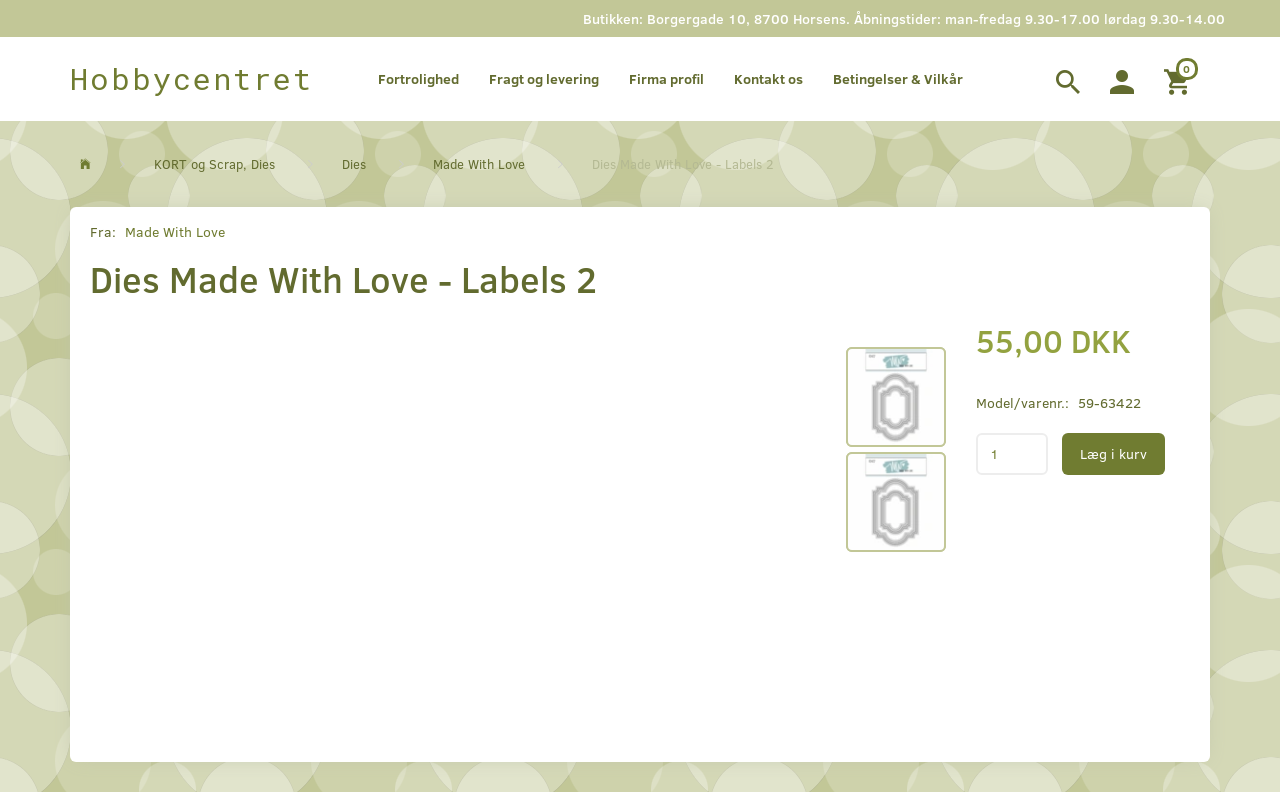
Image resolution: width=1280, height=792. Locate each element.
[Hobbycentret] (191, 79)
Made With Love (175, 231)
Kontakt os (768, 78)
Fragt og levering (544, 78)
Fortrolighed (418, 78)
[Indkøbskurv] (1179, 79)
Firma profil (666, 78)
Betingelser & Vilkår (898, 78)
